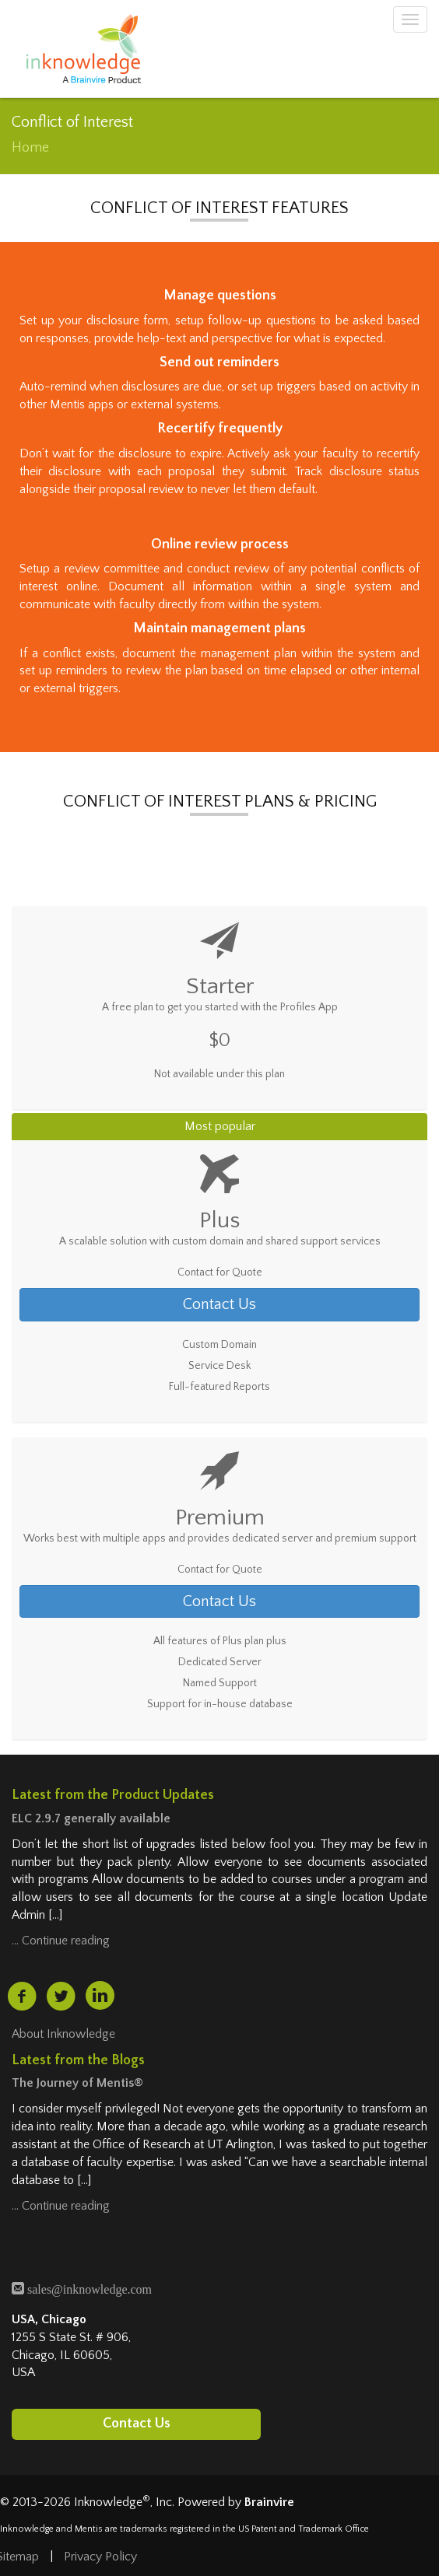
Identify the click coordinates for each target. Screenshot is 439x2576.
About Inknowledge (63, 2034)
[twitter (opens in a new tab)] (61, 1996)
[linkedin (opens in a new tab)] (100, 1995)
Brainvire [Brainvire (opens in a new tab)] (269, 2502)
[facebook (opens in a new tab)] (22, 1996)
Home (30, 148)
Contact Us (219, 1304)
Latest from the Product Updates (113, 1795)
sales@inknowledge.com (88, 2287)
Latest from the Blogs (78, 2060)
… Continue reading (61, 1941)
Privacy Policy (100, 2557)
